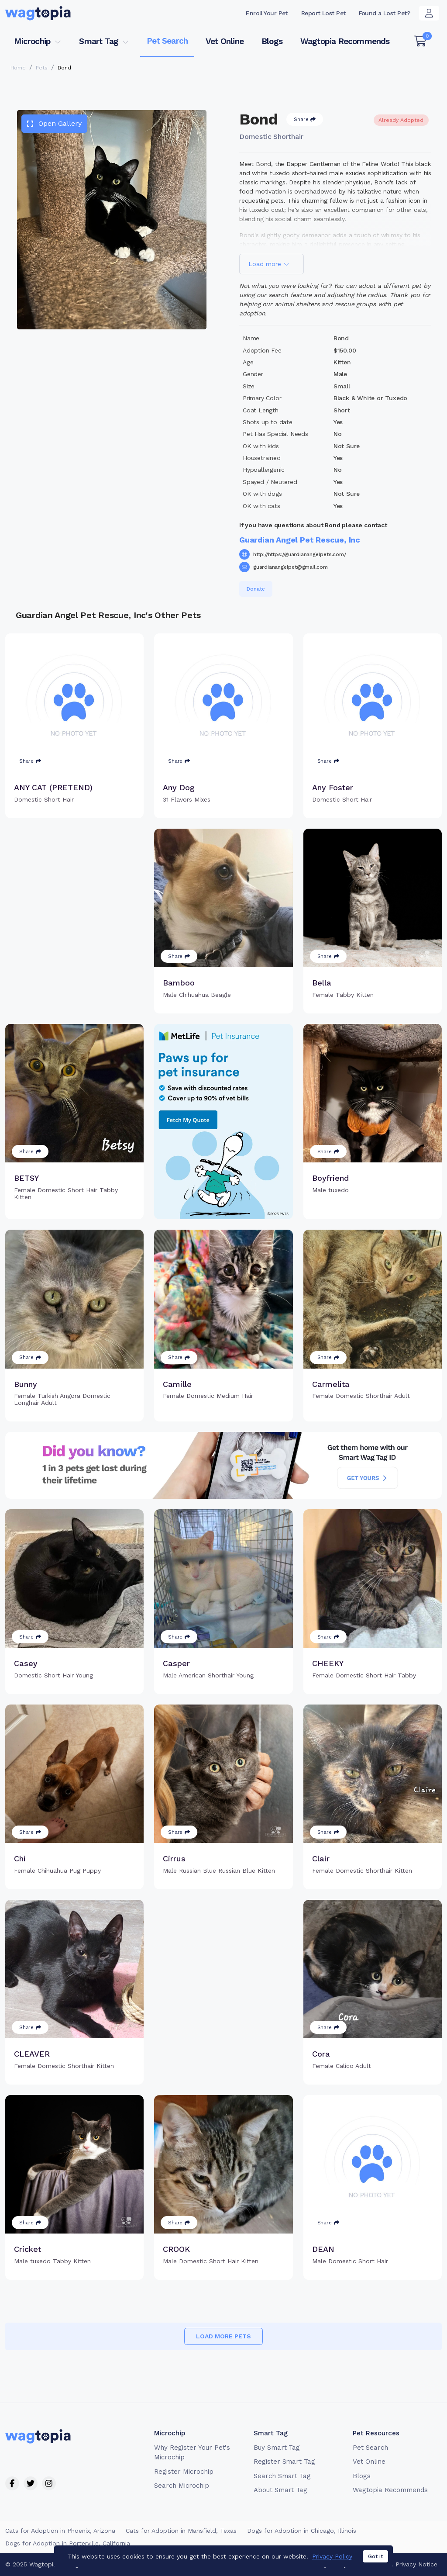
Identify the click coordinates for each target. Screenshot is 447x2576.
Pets (42, 68)
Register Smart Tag (284, 2461)
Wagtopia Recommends (345, 41)
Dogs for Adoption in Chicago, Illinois (301, 2530)
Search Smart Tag (282, 2476)
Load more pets (223, 2336)
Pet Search (167, 41)
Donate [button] (256, 589)
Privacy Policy (332, 2564)
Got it (375, 2564)
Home (18, 68)
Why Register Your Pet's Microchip (192, 2453)
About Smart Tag (280, 2490)
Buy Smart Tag (277, 2448)
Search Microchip (181, 2486)
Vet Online (225, 41)
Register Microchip (183, 2472)
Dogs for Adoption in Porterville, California (67, 2543)
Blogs (271, 41)
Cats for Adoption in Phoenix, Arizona (60, 2530)
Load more (268, 263)
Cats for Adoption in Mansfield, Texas (181, 2530)
